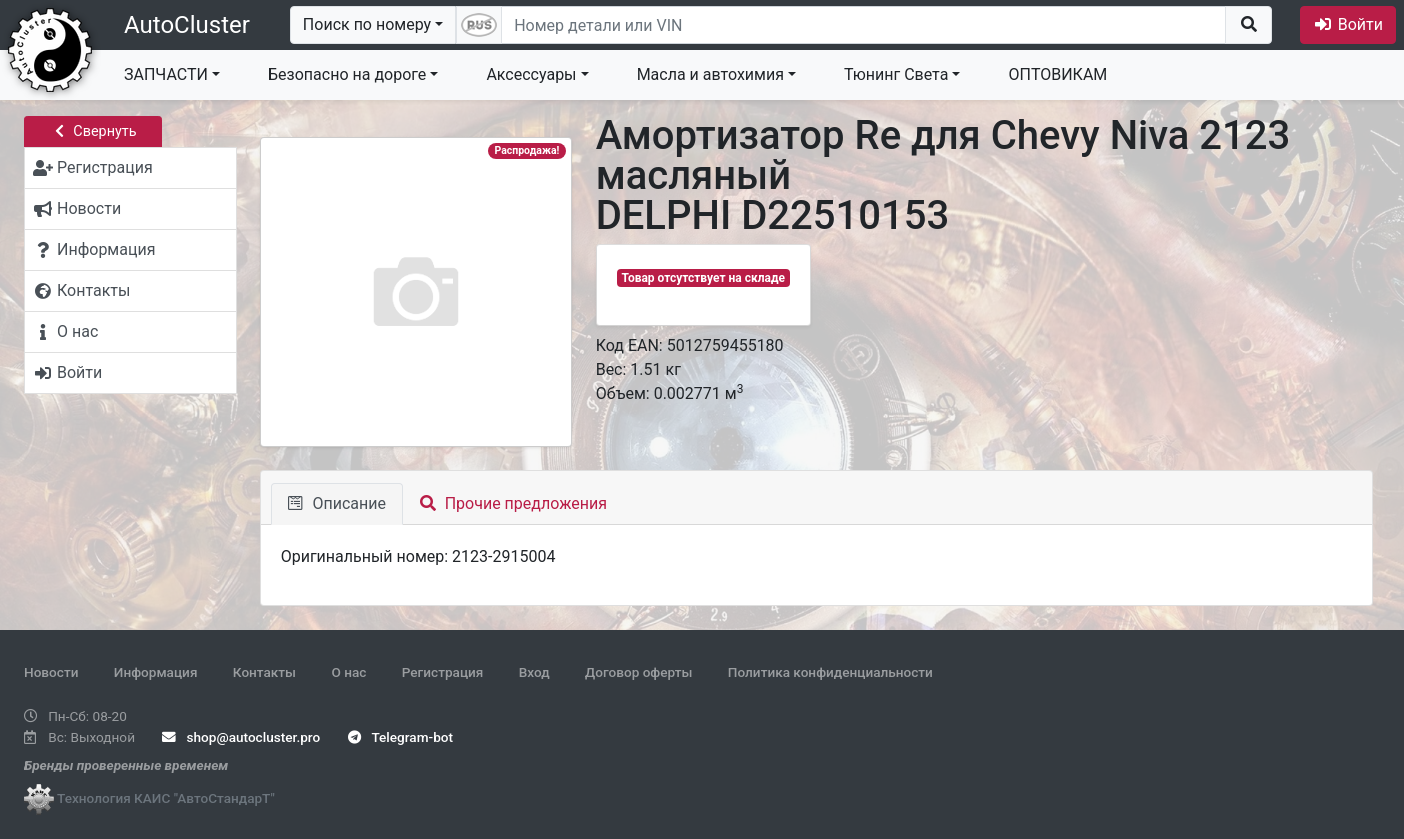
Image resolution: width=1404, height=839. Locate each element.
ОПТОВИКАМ (1057, 74)
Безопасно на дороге (347, 74)
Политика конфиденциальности (830, 672)
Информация (156, 672)
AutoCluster (187, 25)
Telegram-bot (400, 737)
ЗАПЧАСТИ (166, 74)
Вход (534, 672)
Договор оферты (638, 672)
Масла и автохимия (710, 74)
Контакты (264, 672)
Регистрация (443, 672)
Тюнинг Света (896, 74)
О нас (348, 672)
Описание (337, 503)
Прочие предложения (513, 503)
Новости (51, 672)
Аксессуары (531, 74)
